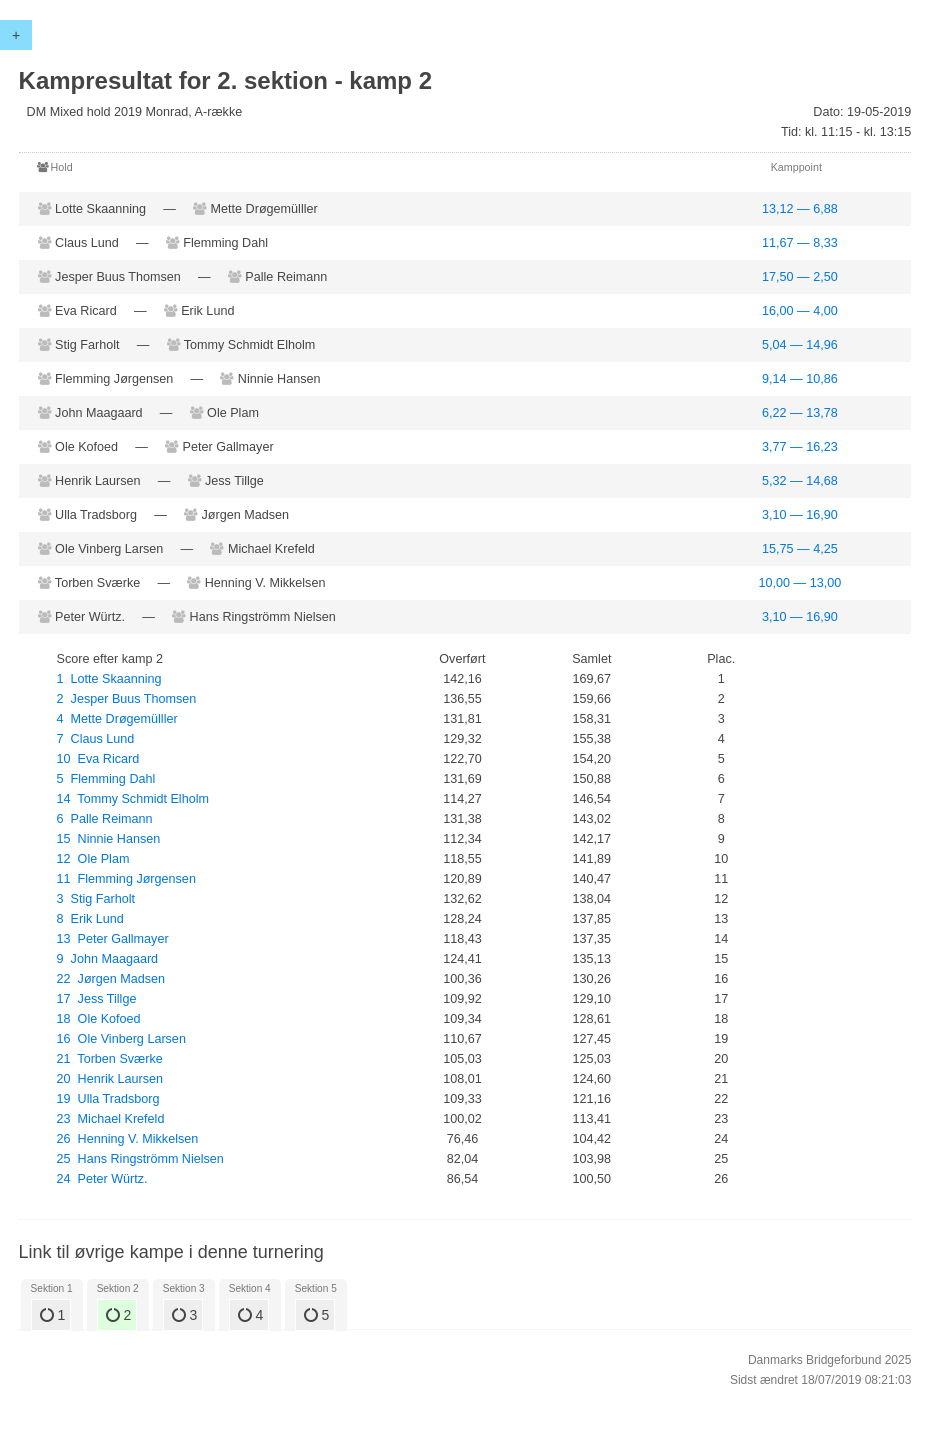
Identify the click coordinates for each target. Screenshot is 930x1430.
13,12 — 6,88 (800, 209)
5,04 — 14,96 (800, 345)
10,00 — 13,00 (800, 583)
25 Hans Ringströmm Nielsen (140, 1159)
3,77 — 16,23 (800, 447)
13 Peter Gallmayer (113, 939)
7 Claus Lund (96, 739)
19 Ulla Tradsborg (108, 1099)
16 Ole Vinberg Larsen (121, 1039)
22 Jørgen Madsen (111, 979)
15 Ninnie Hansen (109, 839)
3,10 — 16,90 (800, 515)
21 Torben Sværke (110, 1059)
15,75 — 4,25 (800, 549)
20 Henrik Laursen (110, 1079)
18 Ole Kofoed (99, 1019)
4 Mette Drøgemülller (117, 719)
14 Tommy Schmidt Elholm (133, 799)
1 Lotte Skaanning (109, 679)
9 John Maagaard (108, 959)
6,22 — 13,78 (800, 413)
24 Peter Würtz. (102, 1179)
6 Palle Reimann (105, 819)
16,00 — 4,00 (800, 311)
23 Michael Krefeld (111, 1119)
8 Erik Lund (90, 919)
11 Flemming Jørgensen (126, 879)
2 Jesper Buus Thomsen (127, 699)
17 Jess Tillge (97, 999)
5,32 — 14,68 (800, 481)
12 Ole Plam (93, 859)
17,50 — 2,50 (800, 277)
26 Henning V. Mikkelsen (128, 1139)
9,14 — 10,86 (800, 379)
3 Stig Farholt (96, 899)
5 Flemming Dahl (106, 779)
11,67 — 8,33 (800, 243)
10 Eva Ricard (98, 759)
